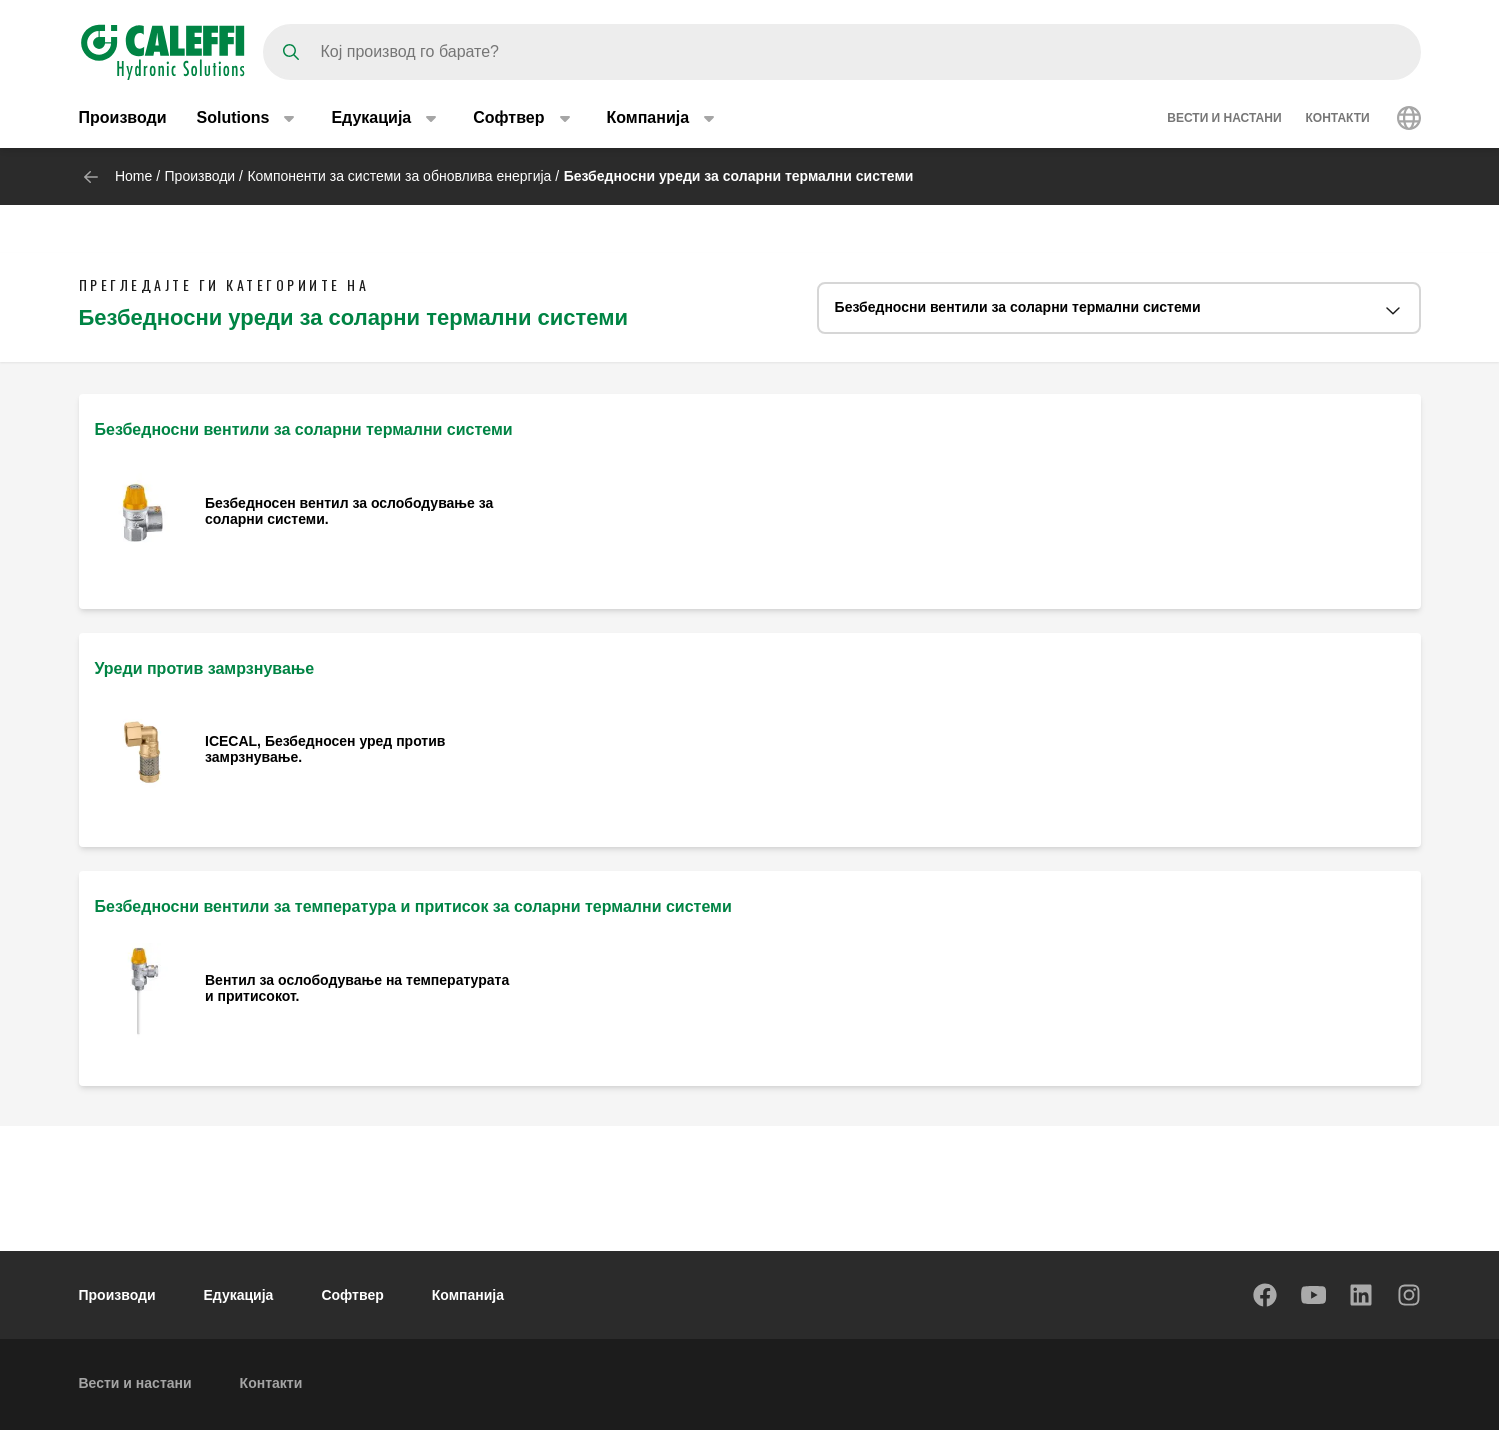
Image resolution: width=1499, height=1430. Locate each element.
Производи (123, 117)
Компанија (468, 1295)
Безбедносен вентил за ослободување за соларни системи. (349, 511)
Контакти (1338, 118)
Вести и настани (1224, 118)
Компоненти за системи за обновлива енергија (399, 176)
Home (133, 176)
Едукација (239, 1295)
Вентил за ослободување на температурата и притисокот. (357, 988)
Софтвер (352, 1295)
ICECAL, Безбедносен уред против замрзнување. (325, 749)
